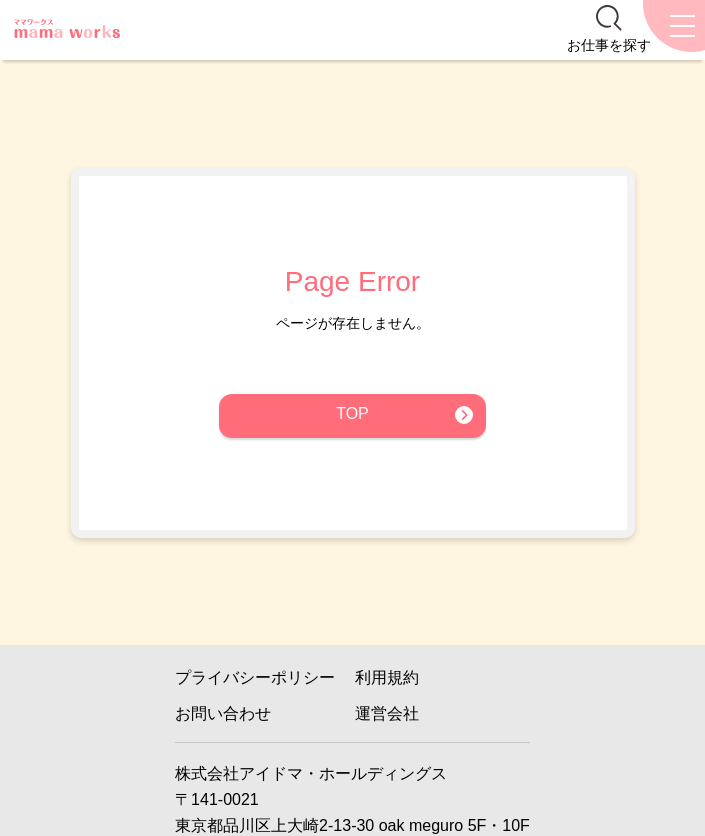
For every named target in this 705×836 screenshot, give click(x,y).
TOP (352, 413)
